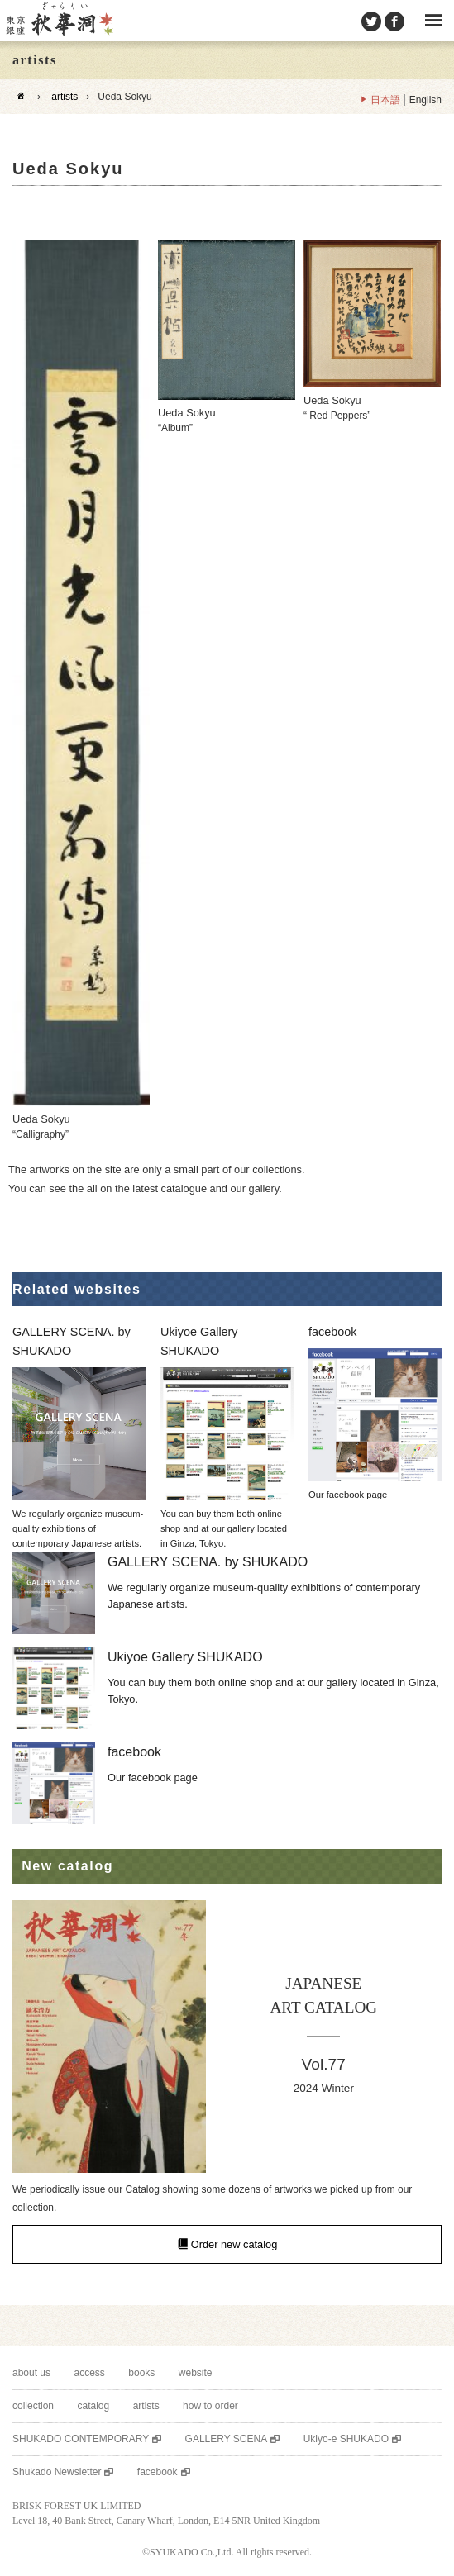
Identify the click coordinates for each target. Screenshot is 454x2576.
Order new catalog (234, 2244)
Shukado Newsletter (56, 2472)
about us (31, 2373)
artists (64, 96)
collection (33, 2406)
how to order (210, 2406)
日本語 (385, 100)
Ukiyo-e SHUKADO (346, 2439)
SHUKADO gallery (58, 20)
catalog (93, 2406)
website (196, 2373)
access (89, 2373)
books (141, 2373)
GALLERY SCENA (226, 2439)
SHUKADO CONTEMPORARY (80, 2439)
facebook (157, 2472)
